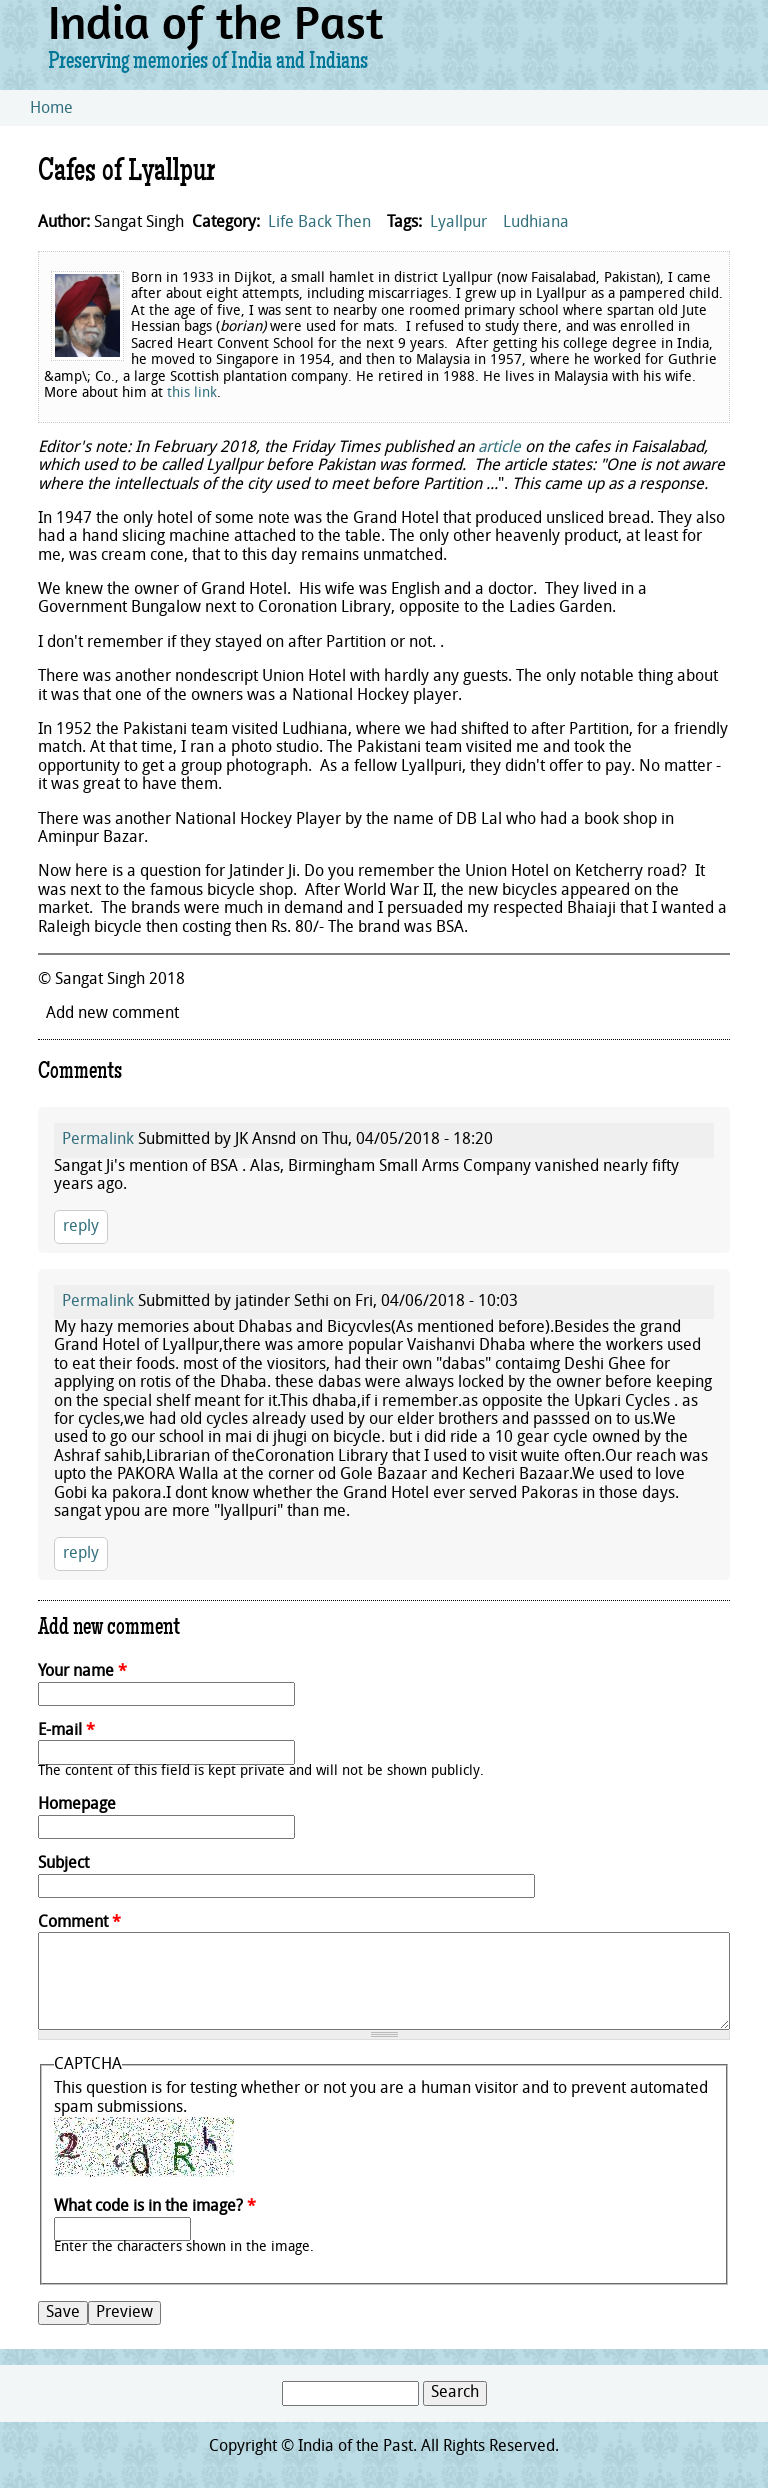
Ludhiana (536, 223)
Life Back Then (319, 223)
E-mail (66, 1731)
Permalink (98, 1140)
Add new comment (112, 1014)
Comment (79, 1923)
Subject (63, 1864)
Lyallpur (458, 223)
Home (51, 109)
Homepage (77, 1805)
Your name (82, 1672)
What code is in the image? (155, 2207)
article (499, 448)
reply (81, 1227)
